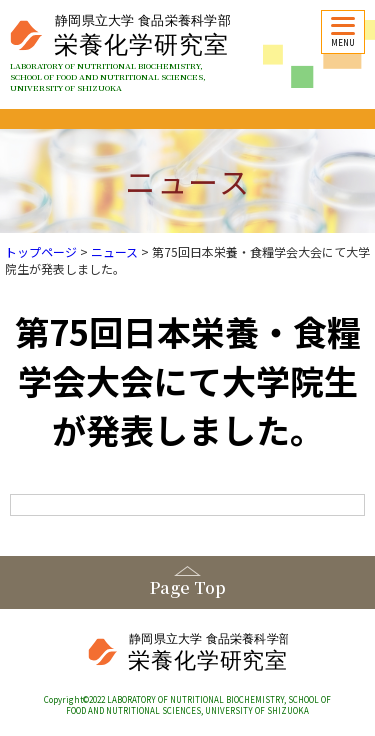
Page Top (188, 587)
